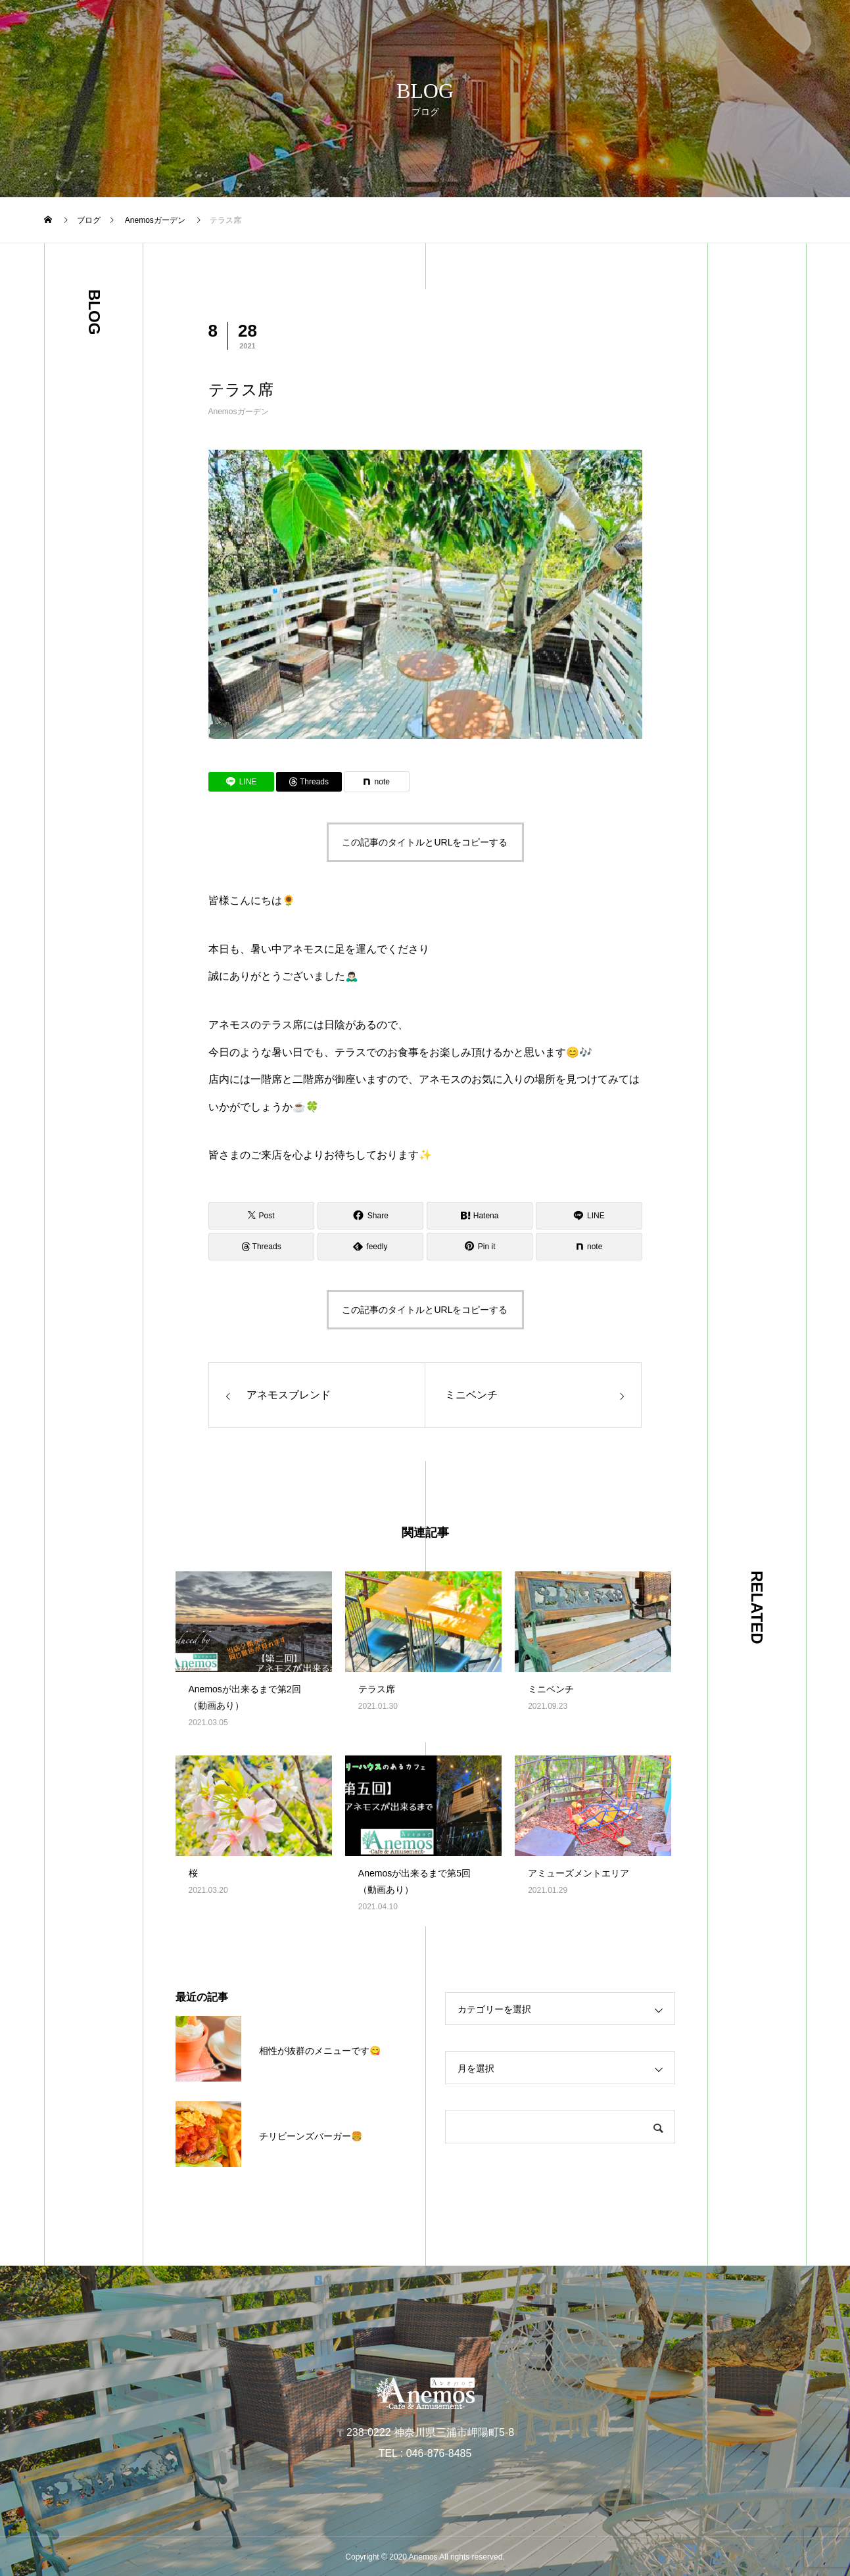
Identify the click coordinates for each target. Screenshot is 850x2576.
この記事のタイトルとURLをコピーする (425, 842)
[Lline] (241, 782)
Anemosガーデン (238, 411)
